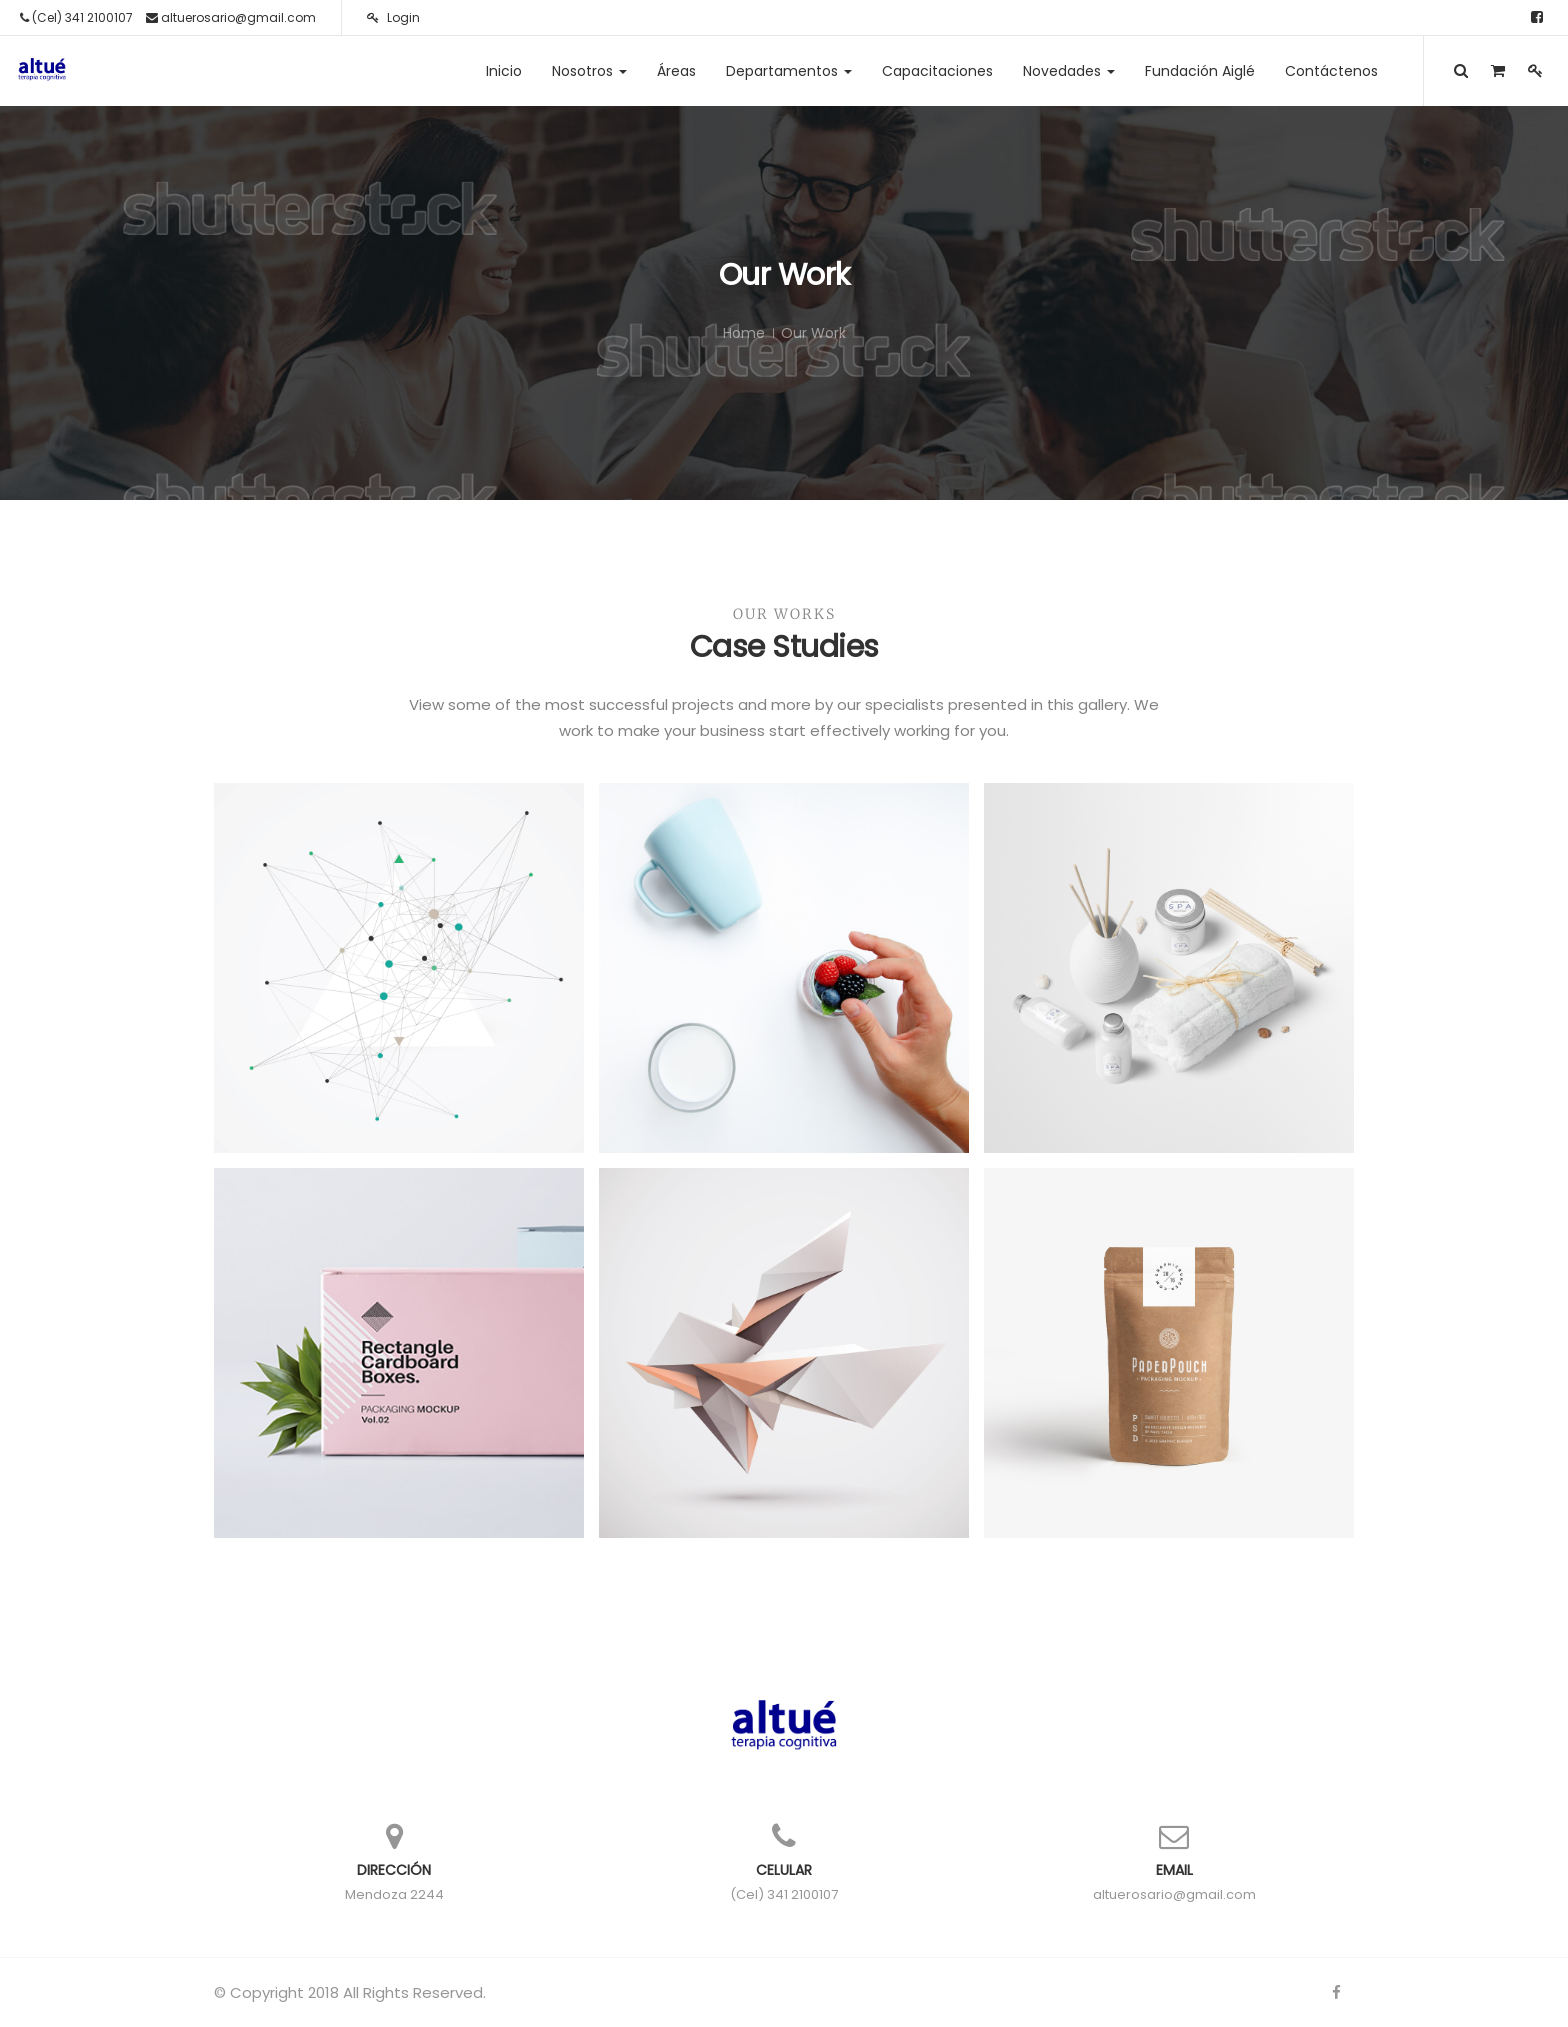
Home (744, 333)
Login (393, 17)
